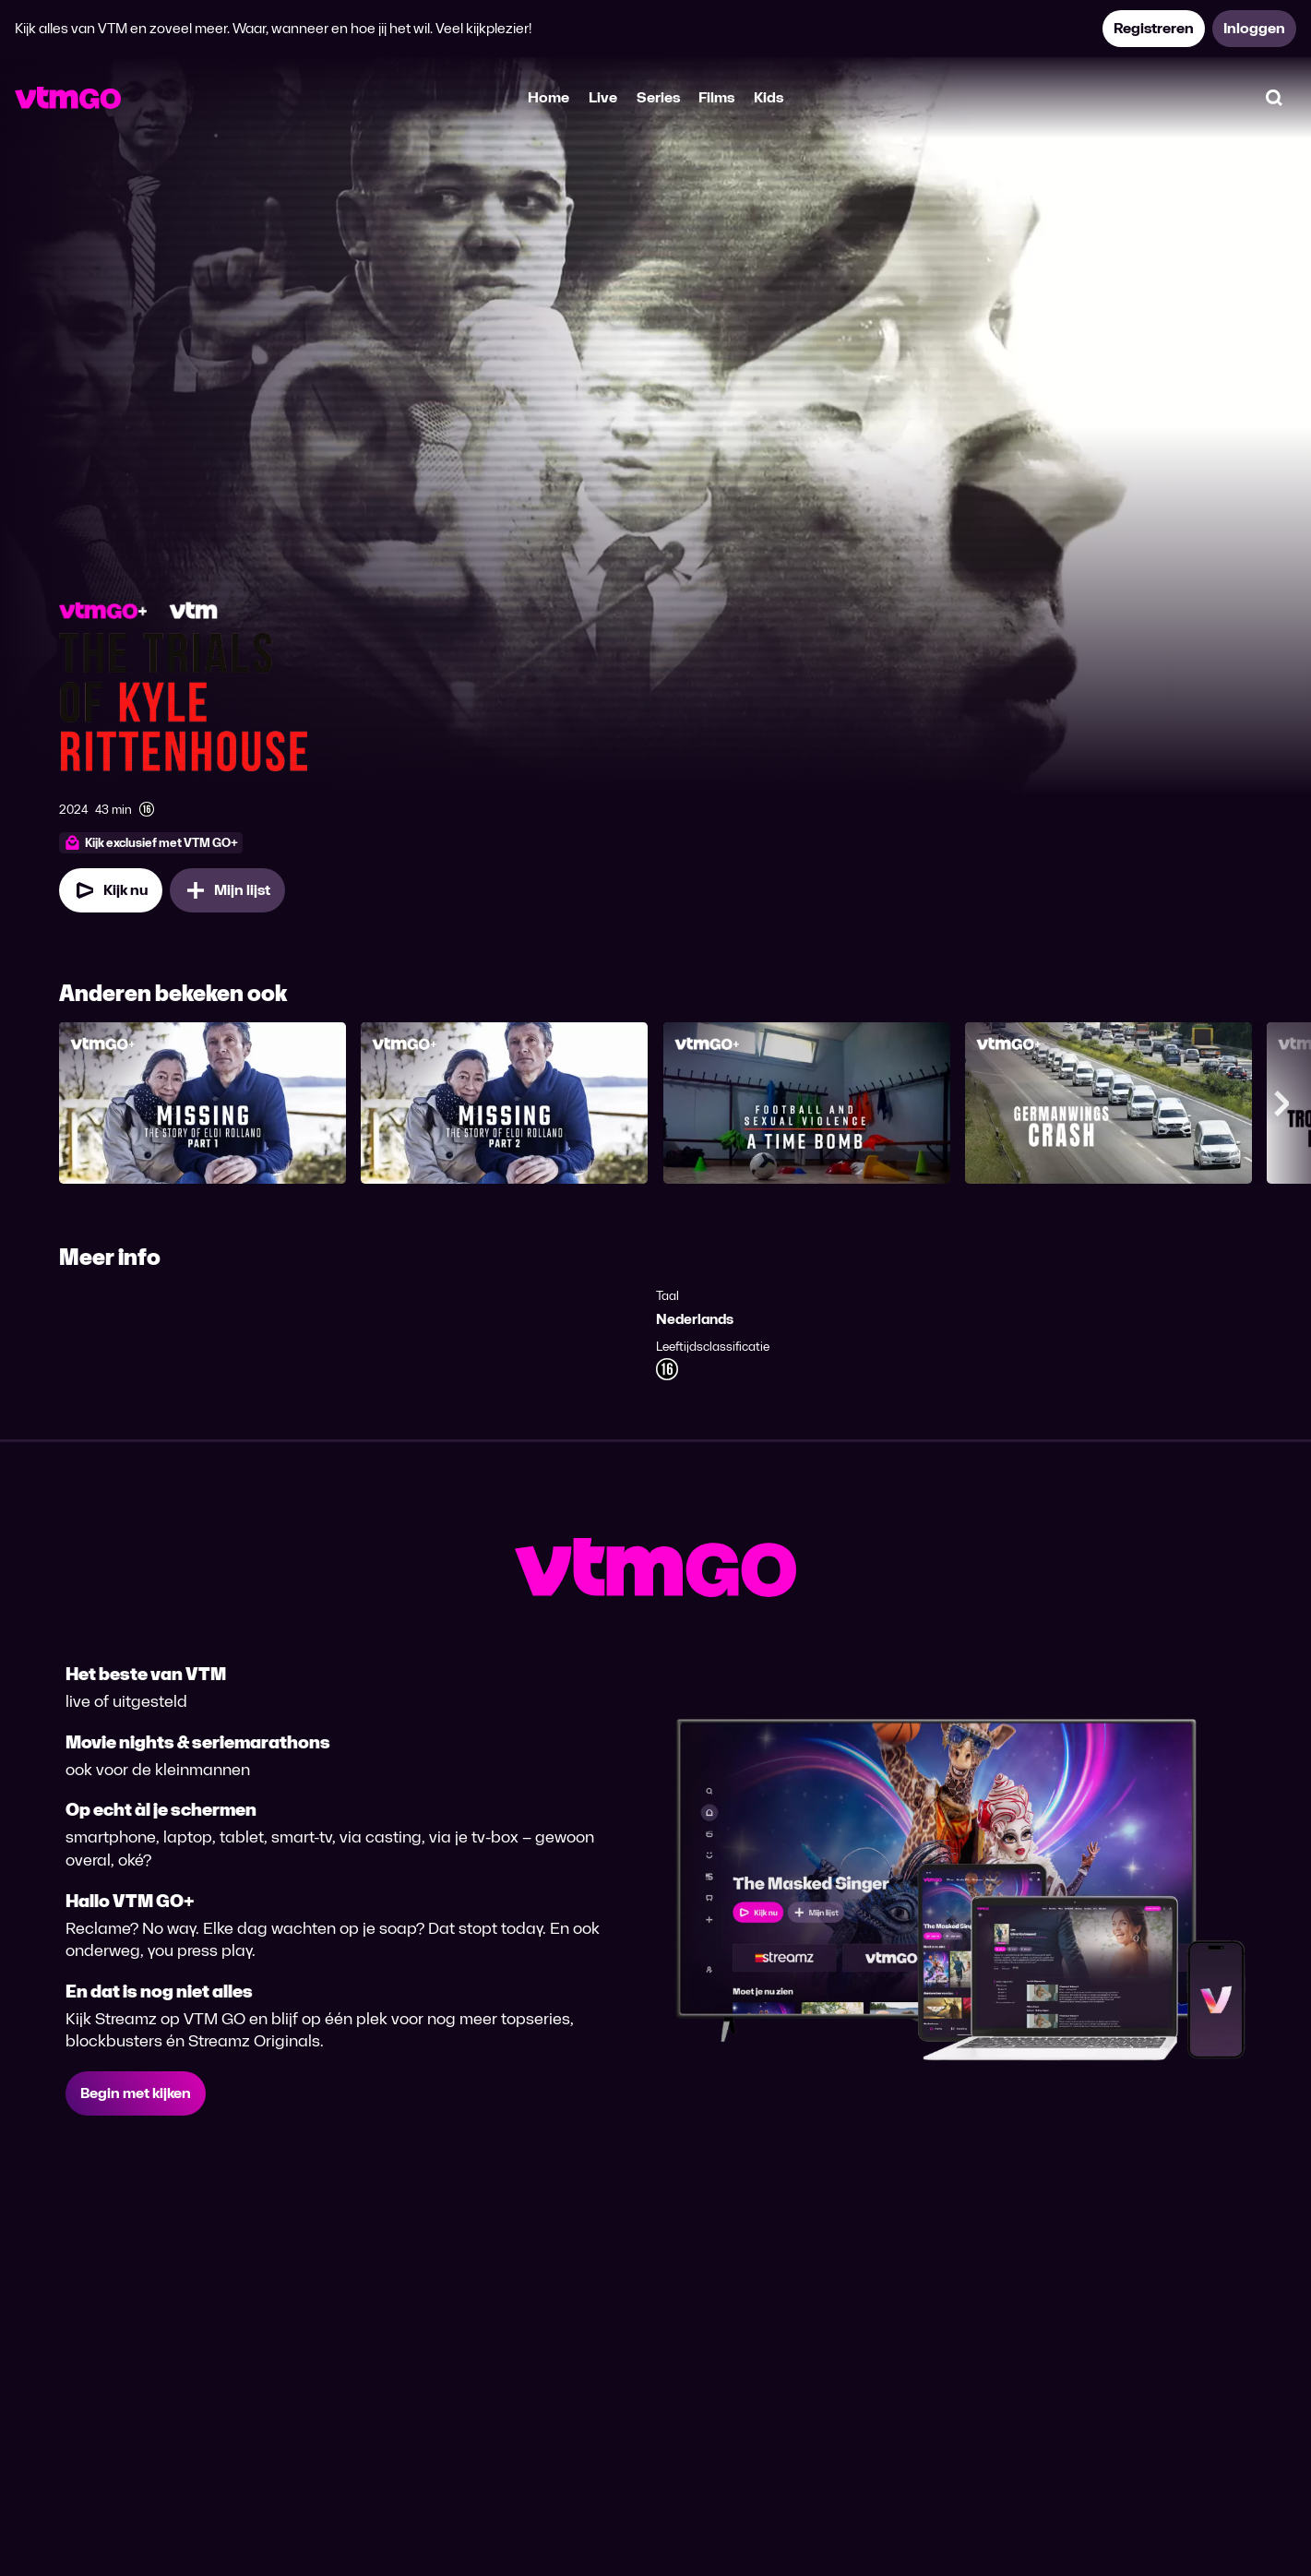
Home (548, 97)
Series (658, 97)
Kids (768, 97)
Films (716, 97)
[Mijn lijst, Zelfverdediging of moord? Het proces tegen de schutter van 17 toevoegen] (227, 890)
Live (603, 97)
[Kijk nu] (110, 890)
